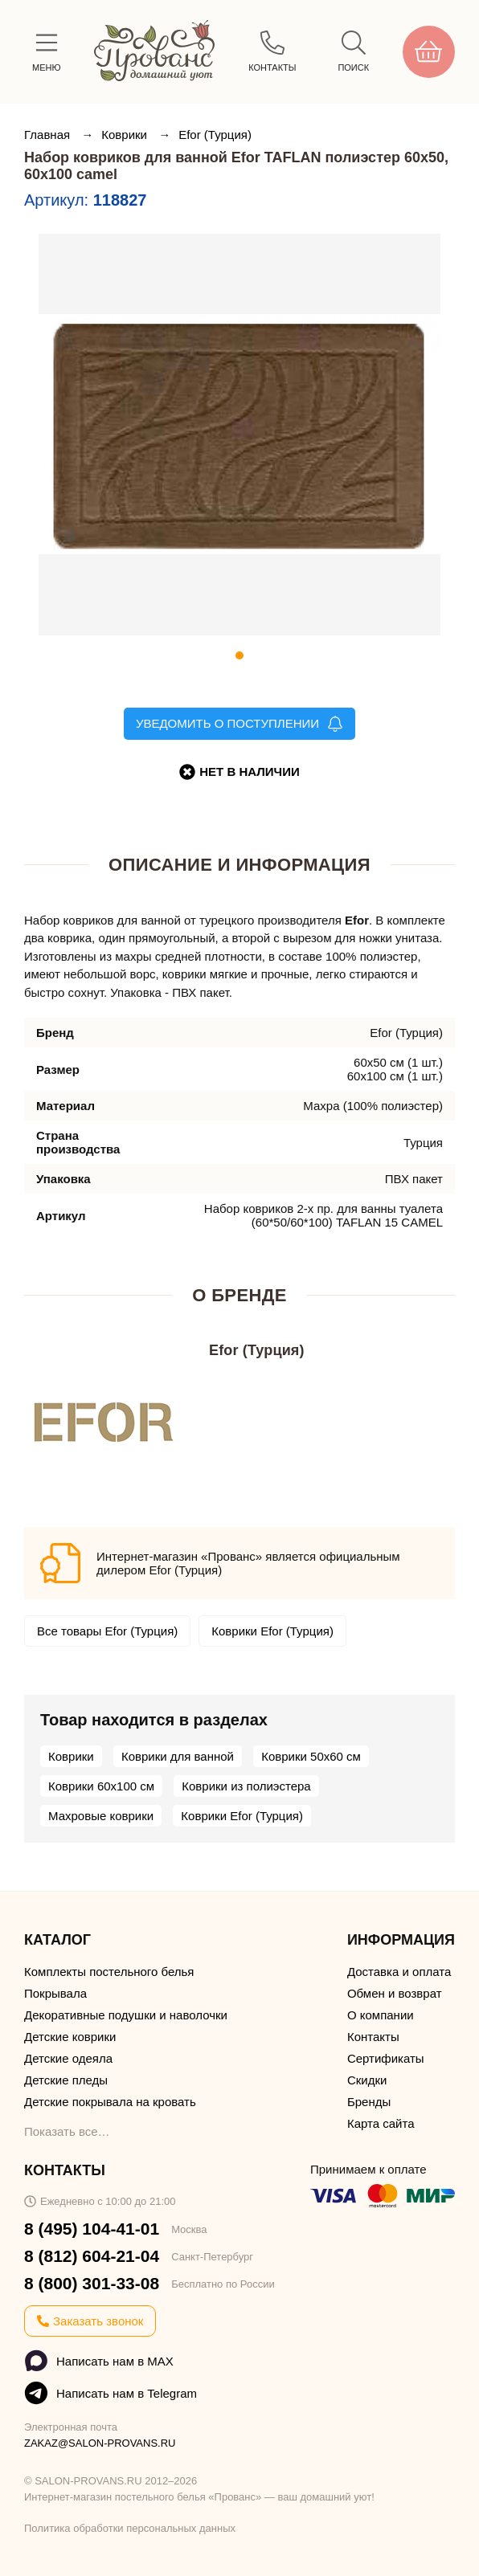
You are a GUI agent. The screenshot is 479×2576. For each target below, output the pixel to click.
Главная (48, 134)
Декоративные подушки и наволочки (125, 2015)
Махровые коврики (101, 1816)
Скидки (367, 2080)
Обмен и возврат (394, 1993)
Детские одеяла (68, 2058)
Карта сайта (381, 2123)
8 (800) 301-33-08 (91, 2283)
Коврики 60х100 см (101, 1786)
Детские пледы (66, 2080)
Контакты (373, 2036)
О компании (380, 2015)
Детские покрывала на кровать (110, 2102)
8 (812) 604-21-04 (91, 2256)
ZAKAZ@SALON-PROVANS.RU (100, 2443)
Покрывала (55, 1993)
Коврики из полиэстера (246, 1786)
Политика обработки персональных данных (129, 2528)
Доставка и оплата (399, 1971)
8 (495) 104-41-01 (91, 2228)
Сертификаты (385, 2058)
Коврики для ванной (177, 1756)
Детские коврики (70, 2036)
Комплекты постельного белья (109, 1971)
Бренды (369, 2102)
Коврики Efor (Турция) (272, 1631)
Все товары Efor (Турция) (107, 1631)
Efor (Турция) (215, 134)
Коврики (125, 134)
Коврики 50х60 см (311, 1756)
